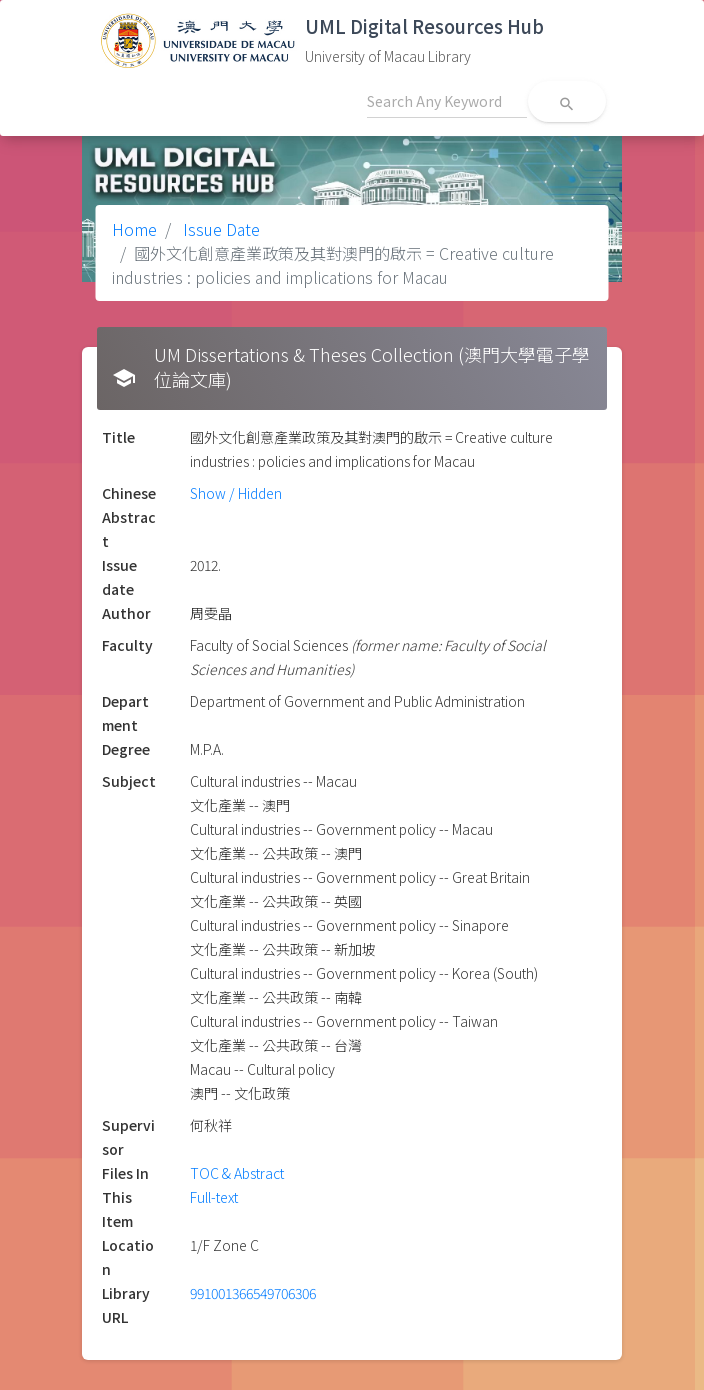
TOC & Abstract (237, 1173)
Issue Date (219, 229)
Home (134, 229)
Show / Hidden (236, 493)
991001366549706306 (253, 1293)
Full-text (214, 1197)
